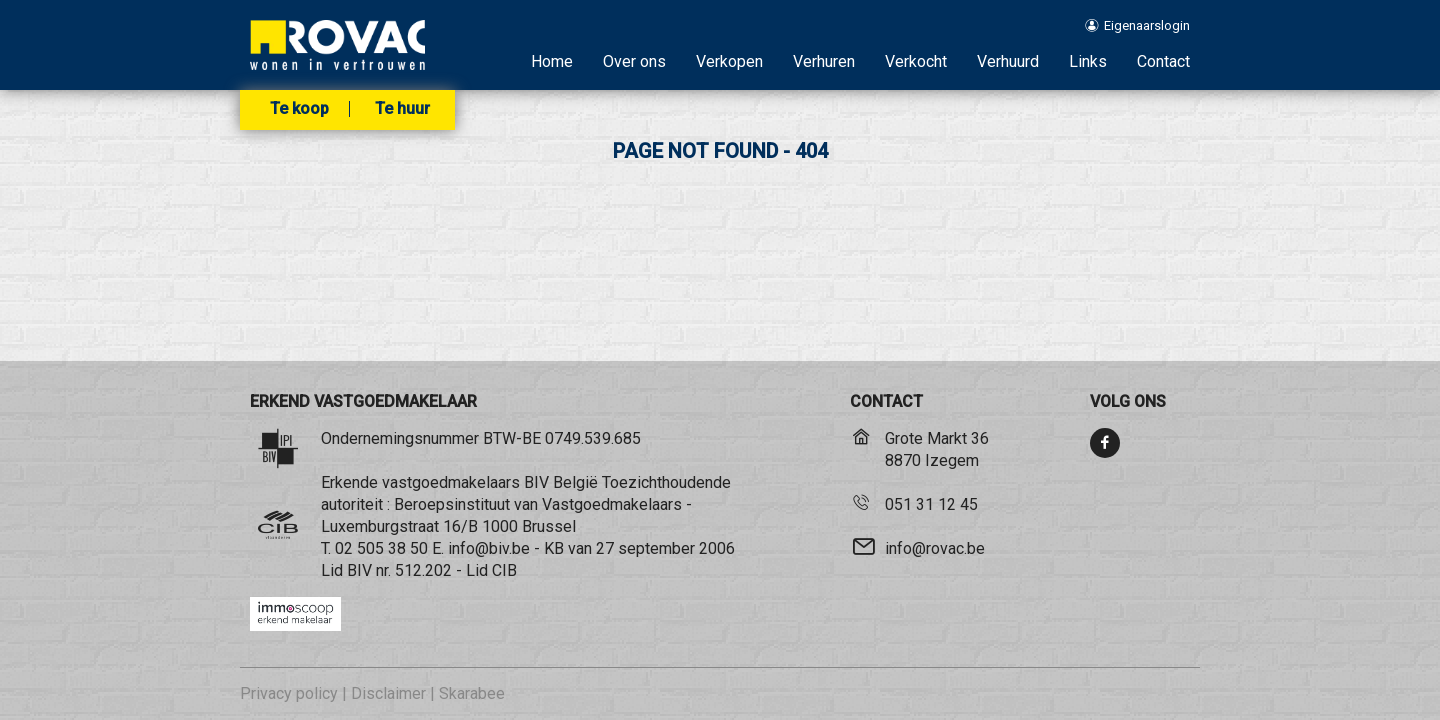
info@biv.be (489, 548)
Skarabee (472, 693)
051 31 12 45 (931, 504)
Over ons (634, 61)
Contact (1163, 61)
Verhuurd (1008, 61)
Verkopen (729, 61)
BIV (359, 570)
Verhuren (824, 61)
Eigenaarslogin (1136, 25)
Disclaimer (388, 693)
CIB (504, 570)
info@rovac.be (935, 548)
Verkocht (916, 61)
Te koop (299, 109)
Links (1088, 61)
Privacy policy (289, 693)
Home (552, 61)
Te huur (402, 109)
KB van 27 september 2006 (639, 548)
